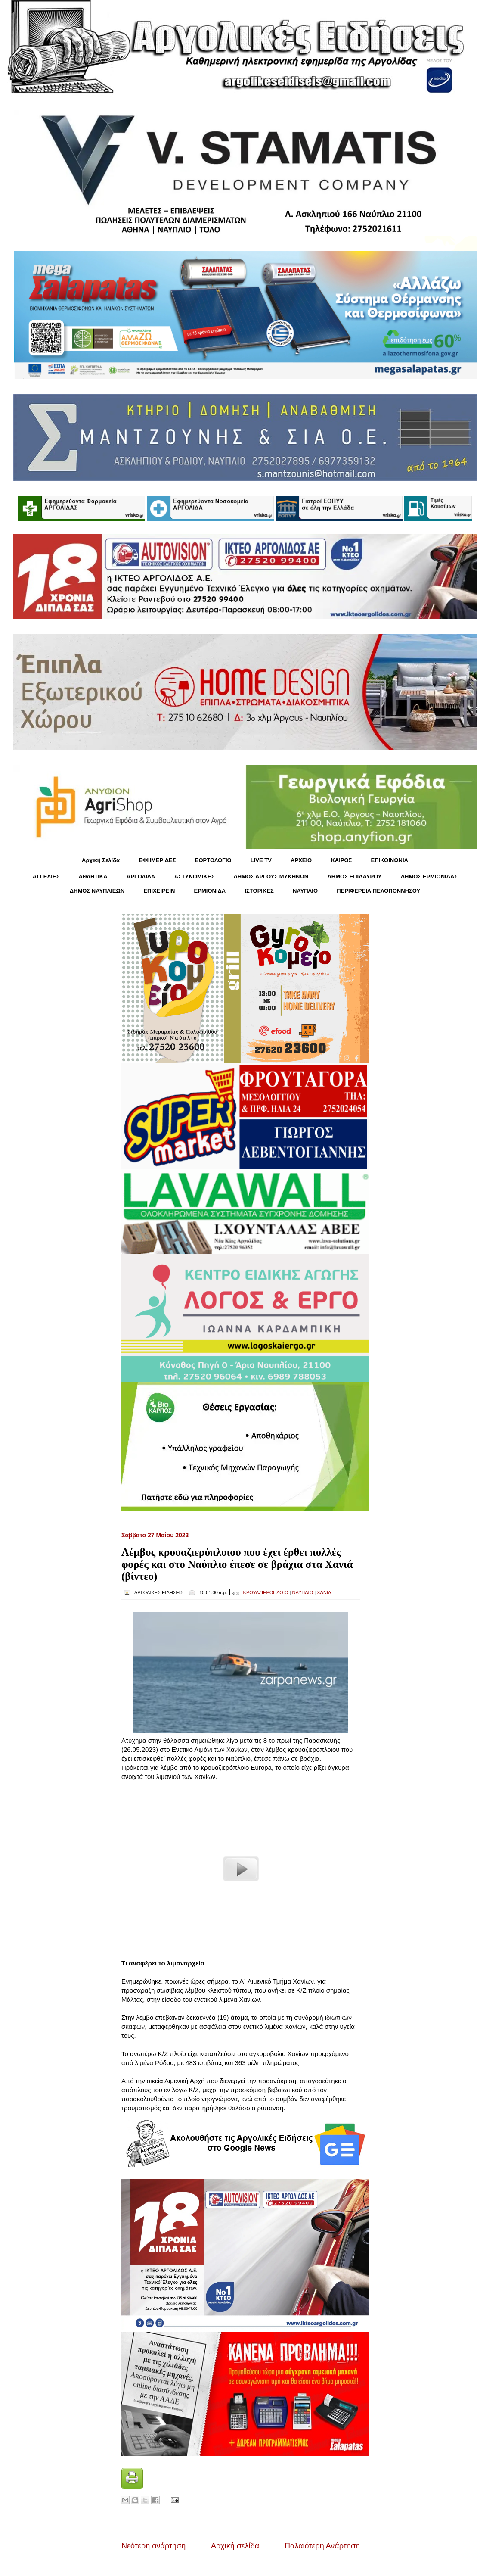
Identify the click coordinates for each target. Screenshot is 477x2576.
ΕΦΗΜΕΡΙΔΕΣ (157, 860)
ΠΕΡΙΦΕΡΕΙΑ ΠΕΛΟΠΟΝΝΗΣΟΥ (378, 891)
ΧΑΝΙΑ (324, 1592)
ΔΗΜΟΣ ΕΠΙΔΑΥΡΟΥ (354, 876)
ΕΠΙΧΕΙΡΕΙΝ (159, 891)
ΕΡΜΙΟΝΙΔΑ (210, 891)
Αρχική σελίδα (235, 2546)
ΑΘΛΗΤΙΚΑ (92, 876)
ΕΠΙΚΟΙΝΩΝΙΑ (389, 860)
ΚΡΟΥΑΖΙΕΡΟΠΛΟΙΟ (265, 1592)
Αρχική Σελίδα (101, 860)
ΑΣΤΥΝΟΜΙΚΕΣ (194, 876)
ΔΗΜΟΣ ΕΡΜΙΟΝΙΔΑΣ (429, 876)
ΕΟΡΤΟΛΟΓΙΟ (213, 860)
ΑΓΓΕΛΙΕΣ (46, 876)
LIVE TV (261, 860)
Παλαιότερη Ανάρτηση (322, 2546)
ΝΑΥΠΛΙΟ (305, 891)
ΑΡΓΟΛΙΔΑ (141, 876)
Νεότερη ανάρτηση (153, 2546)
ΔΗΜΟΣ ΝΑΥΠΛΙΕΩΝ (97, 891)
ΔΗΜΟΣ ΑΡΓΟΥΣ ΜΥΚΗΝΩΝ (270, 876)
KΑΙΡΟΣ (341, 860)
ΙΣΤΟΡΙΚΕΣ (259, 891)
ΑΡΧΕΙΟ (301, 860)
